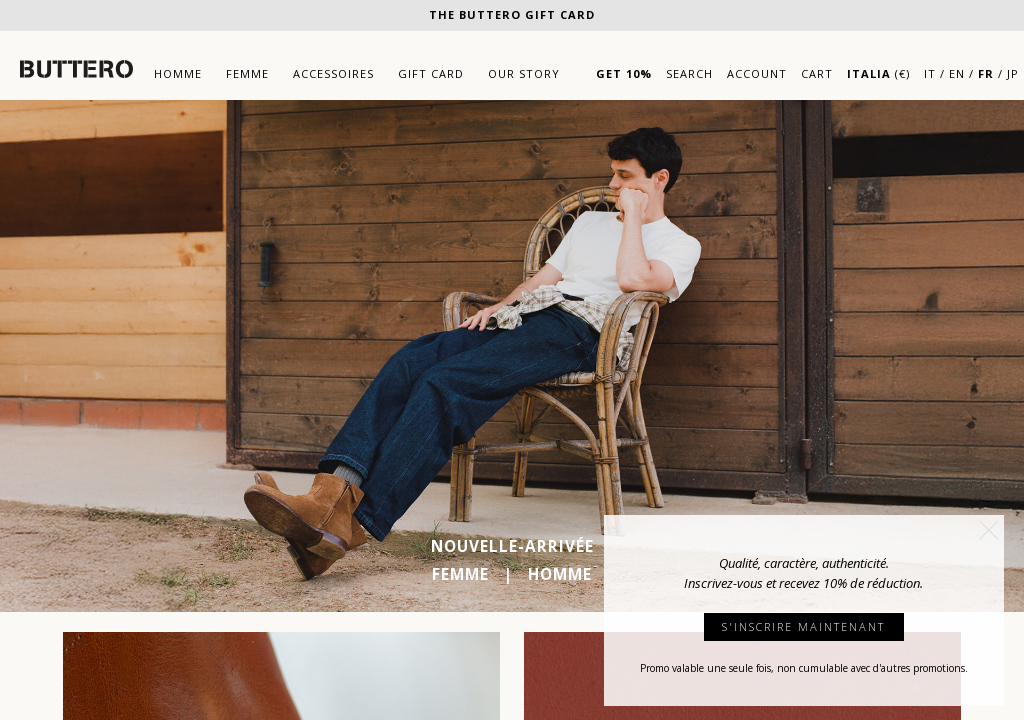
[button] (989, 530)
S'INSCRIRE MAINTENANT (803, 626)
